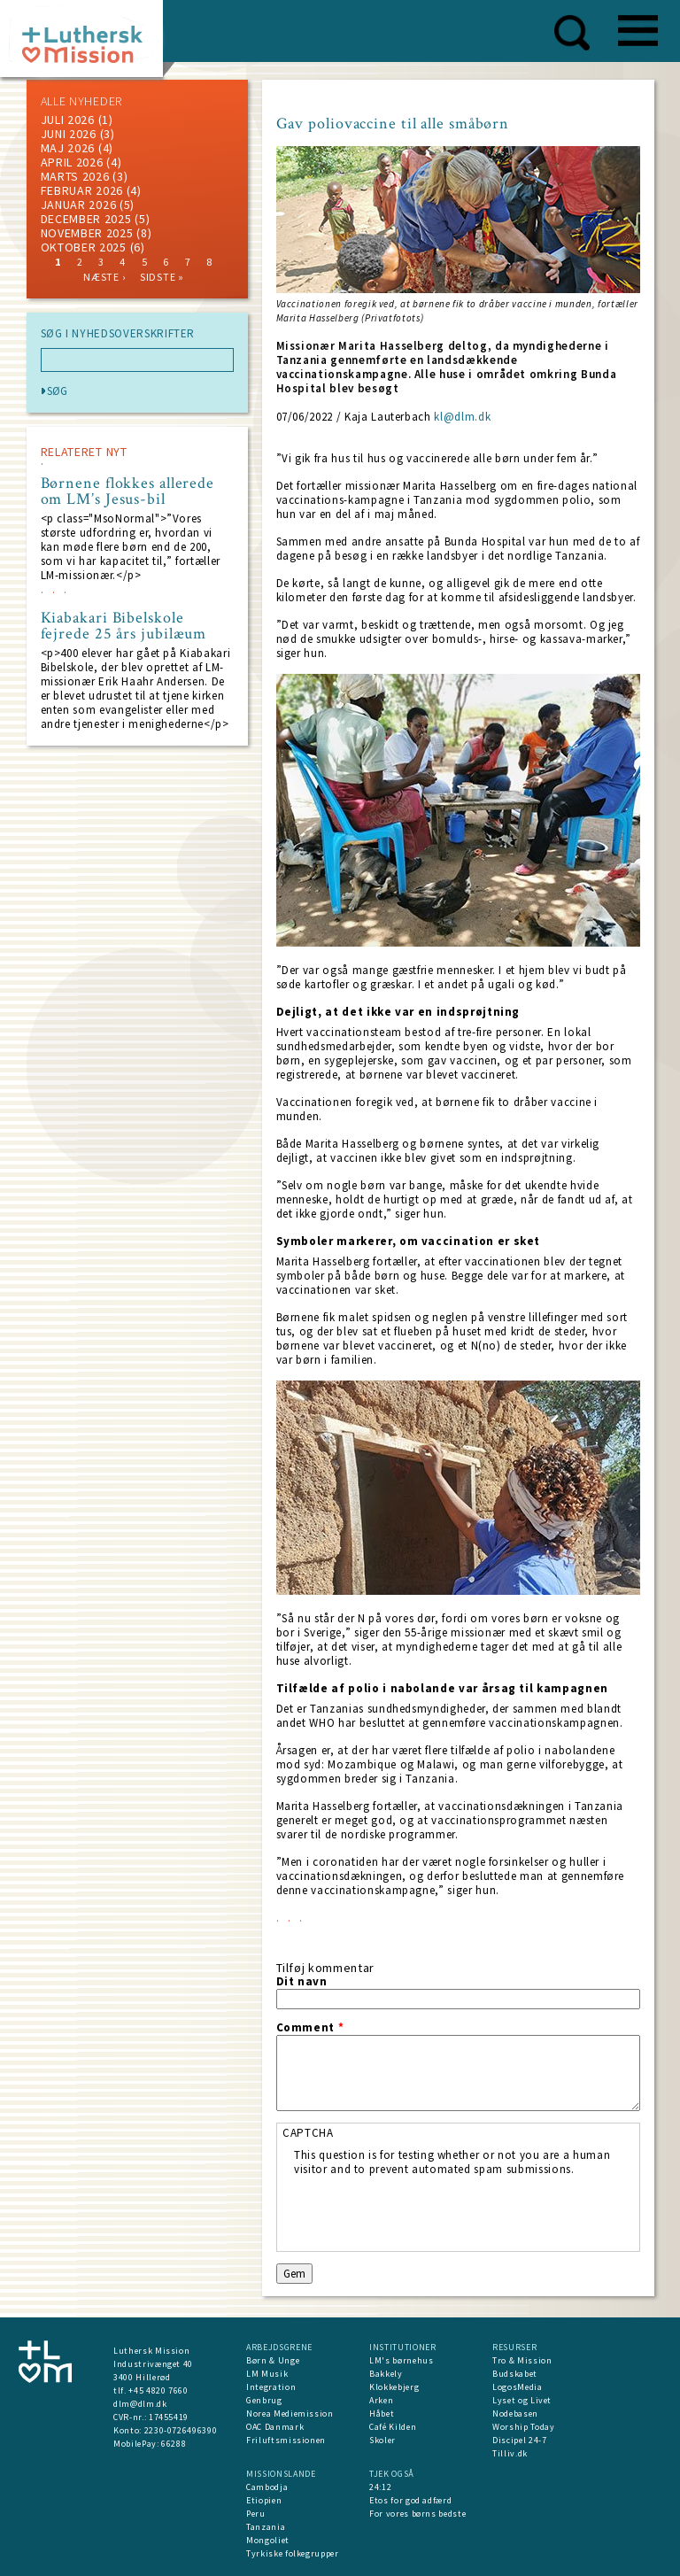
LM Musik (267, 2373)
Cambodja (267, 2487)
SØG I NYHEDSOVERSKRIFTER (118, 334)
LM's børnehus (401, 2360)
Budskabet (514, 2373)
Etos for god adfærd (410, 2500)
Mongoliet (268, 2540)
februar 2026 (82, 190)
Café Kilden (392, 2427)
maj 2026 (68, 148)
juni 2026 (69, 134)
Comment (310, 2028)
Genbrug (264, 2400)
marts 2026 (75, 176)
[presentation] (428, 2211)
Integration (271, 2387)
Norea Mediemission (290, 2413)
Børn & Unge (272, 2360)
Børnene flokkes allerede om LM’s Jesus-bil (128, 491)
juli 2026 (68, 120)
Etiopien (264, 2500)
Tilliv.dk (510, 2453)
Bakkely (386, 2373)
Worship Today (523, 2427)
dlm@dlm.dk (140, 2404)
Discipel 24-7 (519, 2440)
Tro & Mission (522, 2360)
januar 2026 (79, 205)
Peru (256, 2513)
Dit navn (302, 1982)
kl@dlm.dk (462, 416)
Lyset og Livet (522, 2400)
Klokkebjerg (394, 2387)
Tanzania (265, 2527)
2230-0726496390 (181, 2430)
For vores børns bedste (417, 2513)
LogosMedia (517, 2387)
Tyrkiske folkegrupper (292, 2553)
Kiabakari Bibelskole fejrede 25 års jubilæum (124, 626)
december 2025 (86, 219)
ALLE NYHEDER (81, 101)
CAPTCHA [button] (308, 2132)
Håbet (381, 2413)
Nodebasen (515, 2413)
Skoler (382, 2440)
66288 (173, 2443)
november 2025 (87, 233)
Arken (381, 2400)
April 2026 (72, 162)
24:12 (380, 2487)
